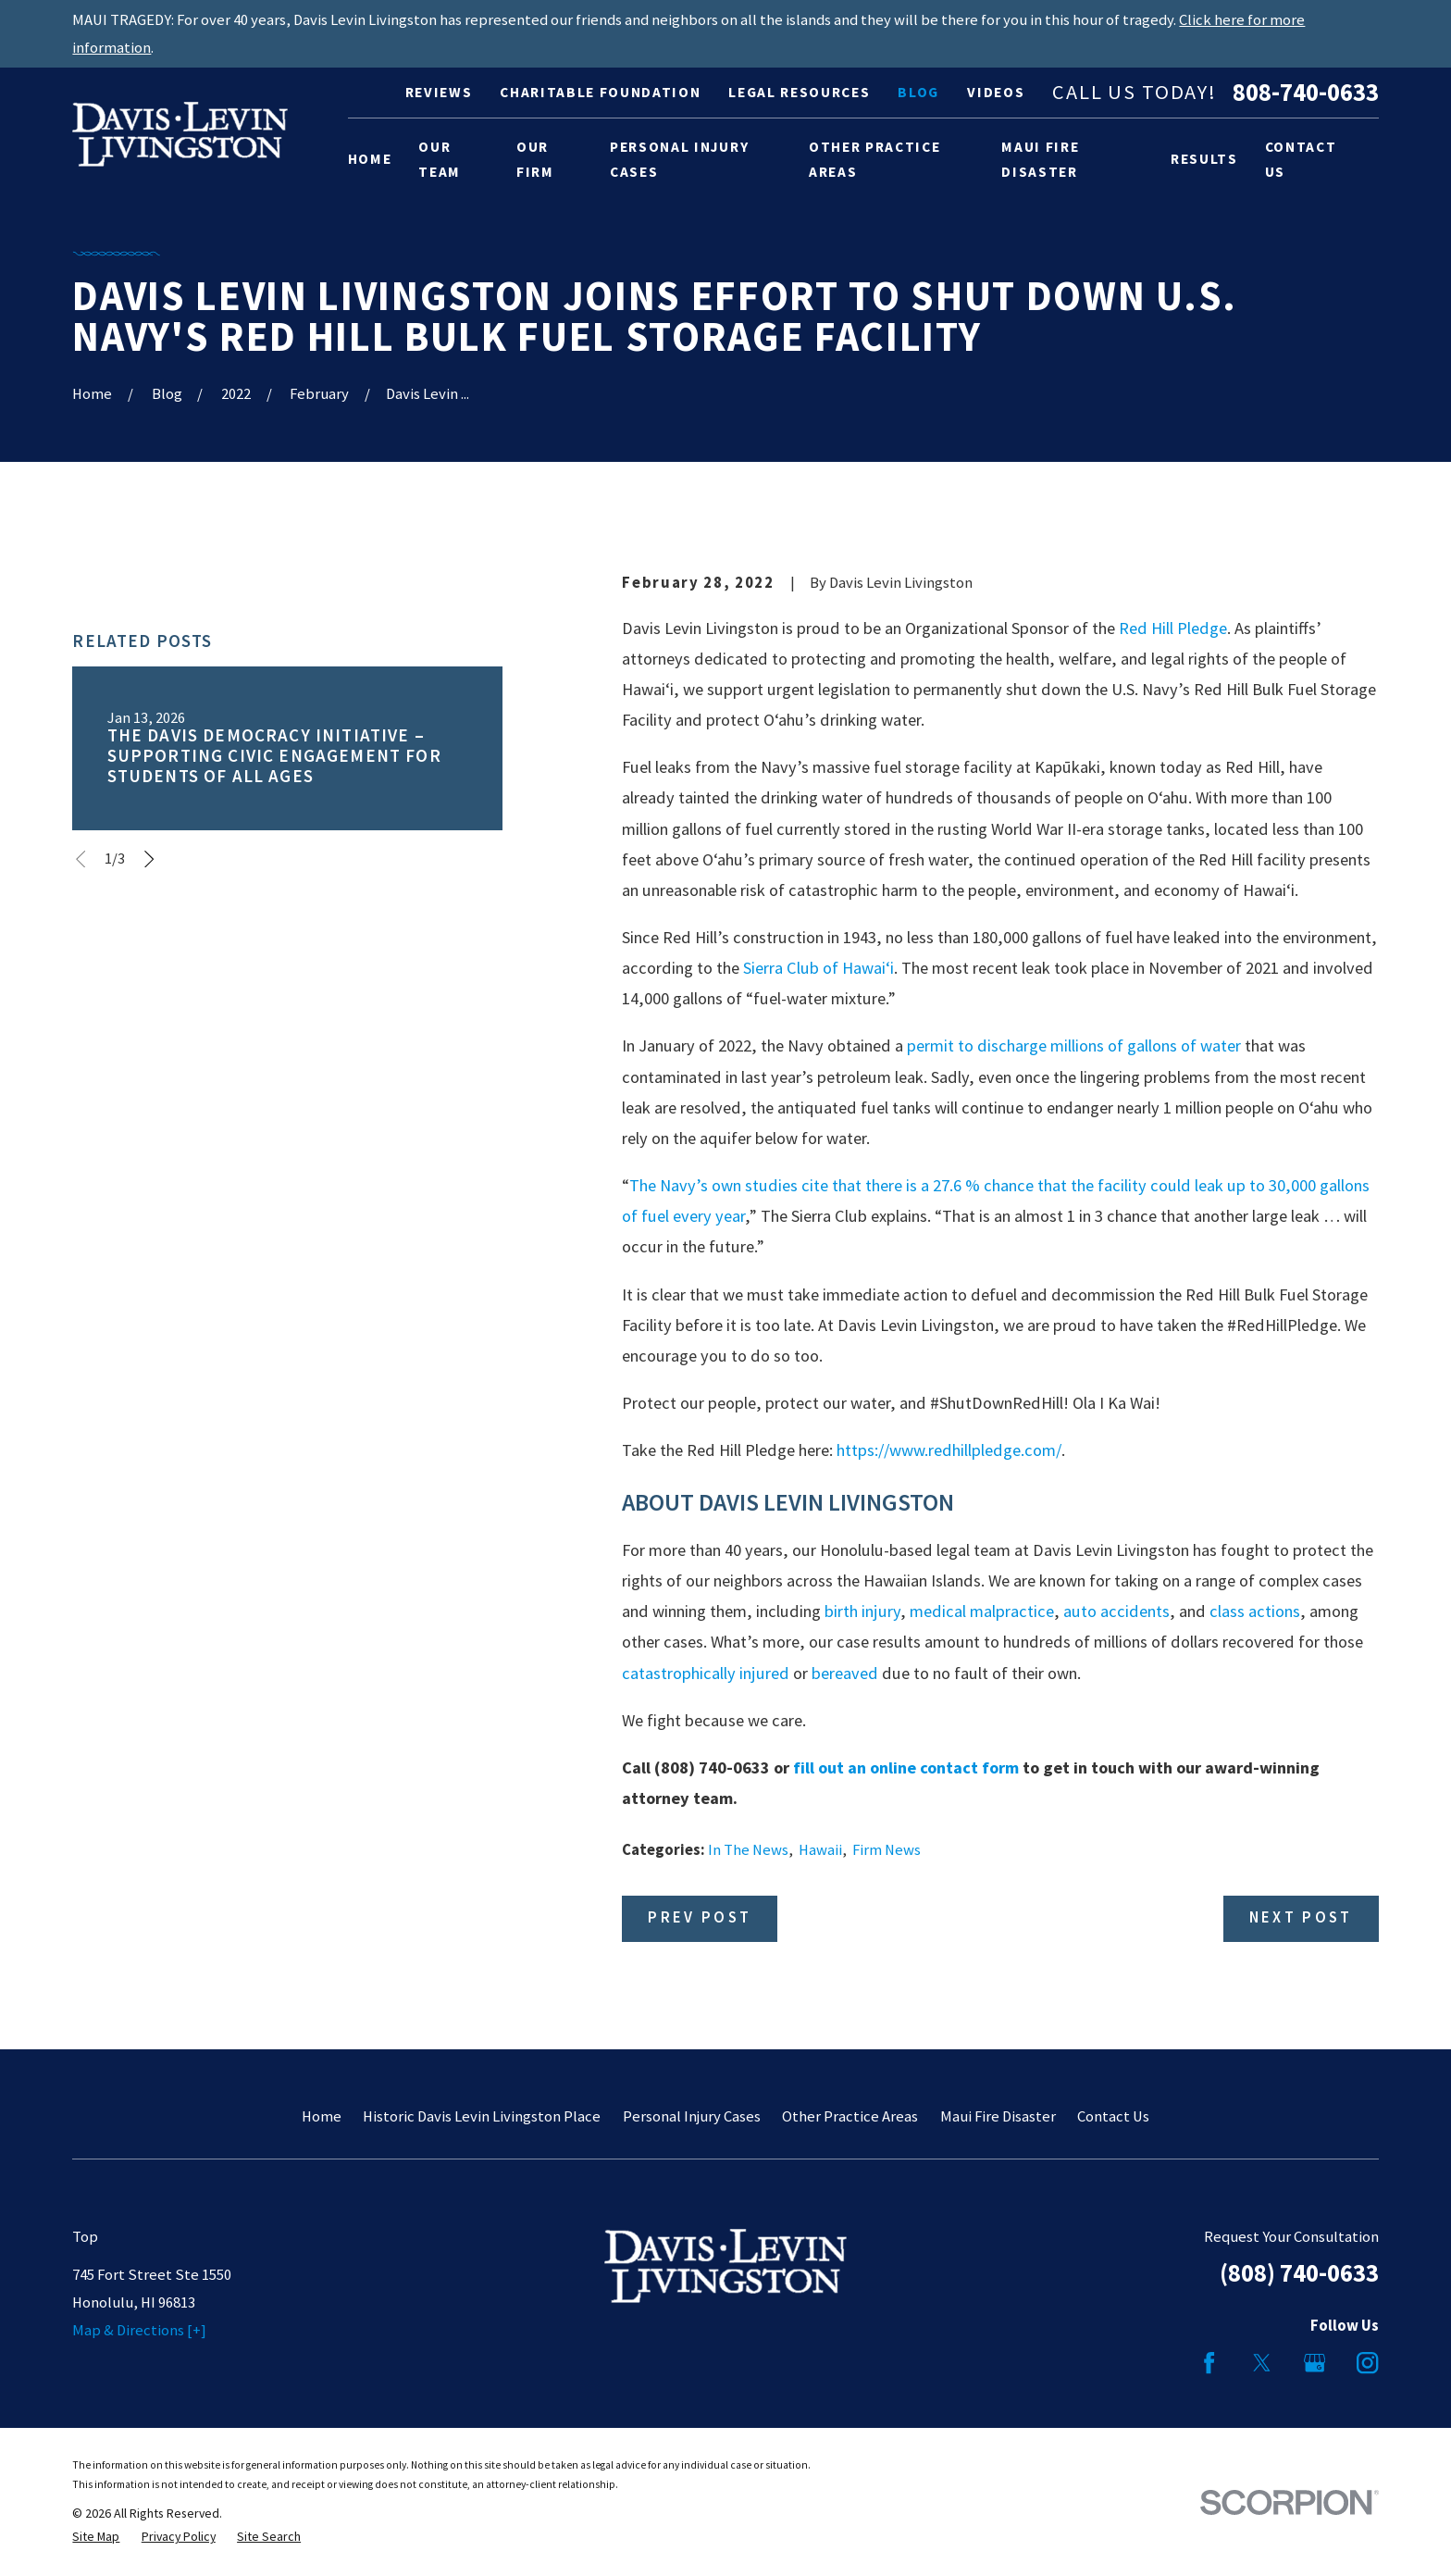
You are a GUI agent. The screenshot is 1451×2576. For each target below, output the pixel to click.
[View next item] (149, 859)
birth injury (862, 1611)
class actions (1254, 1611)
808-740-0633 (1306, 93)
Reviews (439, 92)
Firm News (886, 1850)
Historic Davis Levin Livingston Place (482, 2116)
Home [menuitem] (370, 159)
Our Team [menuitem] (439, 159)
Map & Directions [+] (139, 2330)
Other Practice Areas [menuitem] (874, 159)
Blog (918, 92)
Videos (995, 92)
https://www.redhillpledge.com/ (949, 1450)
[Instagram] (1367, 2362)
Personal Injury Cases (692, 2116)
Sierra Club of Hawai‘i (818, 967)
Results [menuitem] (1204, 159)
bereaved (845, 1673)
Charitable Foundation (600, 92)
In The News (748, 1850)
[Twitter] (1261, 2362)
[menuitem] (95, 2536)
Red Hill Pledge (1173, 628)
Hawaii (820, 1850)
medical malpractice (982, 1611)
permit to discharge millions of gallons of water (1076, 1045)
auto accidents (1116, 1611)
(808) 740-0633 (1299, 2273)
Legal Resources (799, 92)
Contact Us (1113, 2116)
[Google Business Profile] (1314, 2362)
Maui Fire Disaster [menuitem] (1040, 159)
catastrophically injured (705, 1673)
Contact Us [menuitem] (1301, 159)
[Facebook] (1209, 2362)
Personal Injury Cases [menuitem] (679, 159)
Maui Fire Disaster (998, 2116)
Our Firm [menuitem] (535, 159)
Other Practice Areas (850, 2116)
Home (321, 2116)
